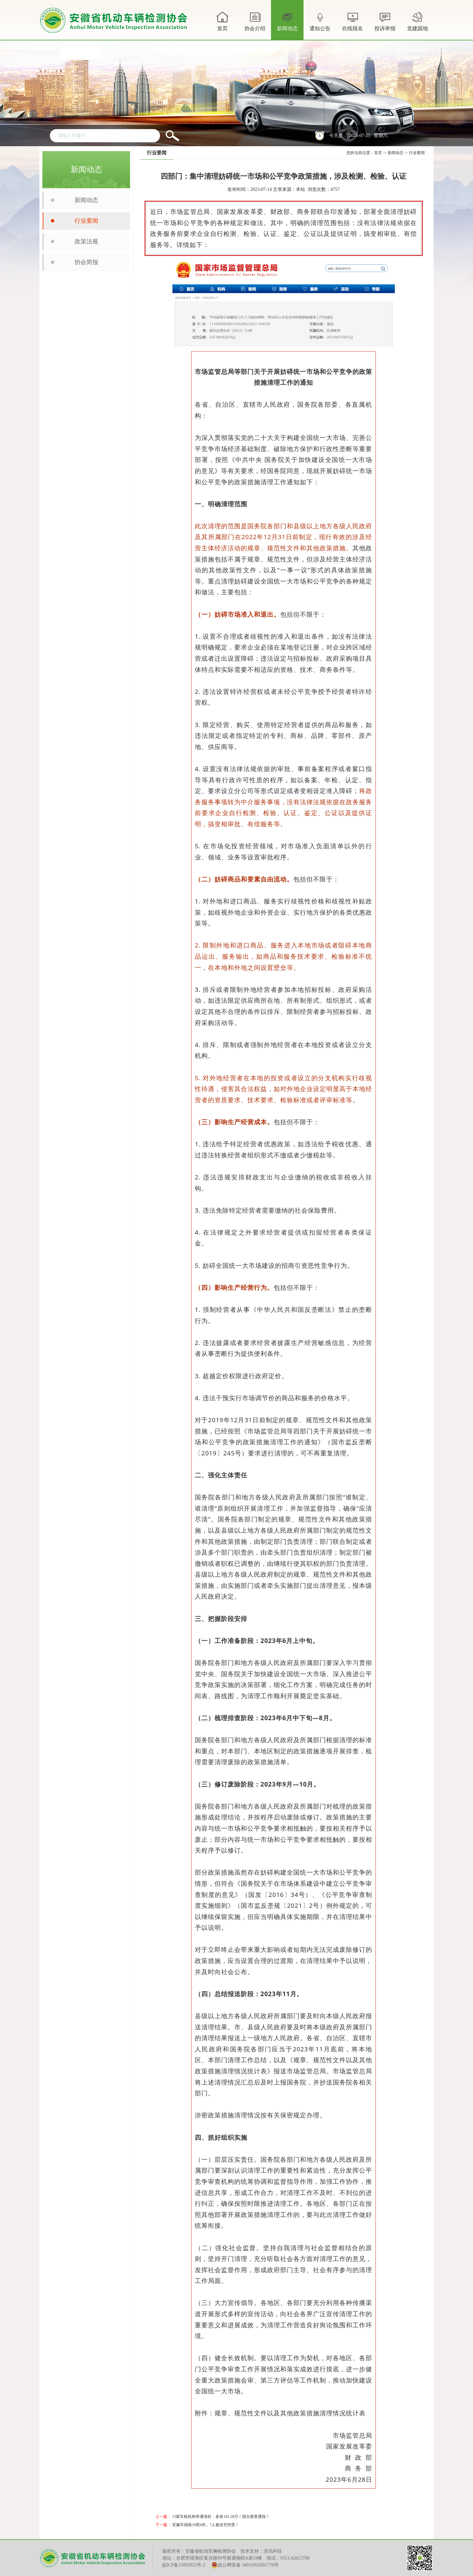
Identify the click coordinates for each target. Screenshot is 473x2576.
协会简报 (86, 262)
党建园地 (417, 20)
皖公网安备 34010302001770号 (245, 2565)
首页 (222, 20)
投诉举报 (384, 20)
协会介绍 (254, 25)
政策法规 (86, 241)
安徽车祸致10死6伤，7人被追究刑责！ (205, 2524)
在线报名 (352, 20)
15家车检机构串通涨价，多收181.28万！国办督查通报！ (221, 2516)
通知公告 (319, 25)
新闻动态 (287, 25)
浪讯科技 (272, 2551)
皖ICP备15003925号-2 (183, 2565)
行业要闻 (86, 220)
